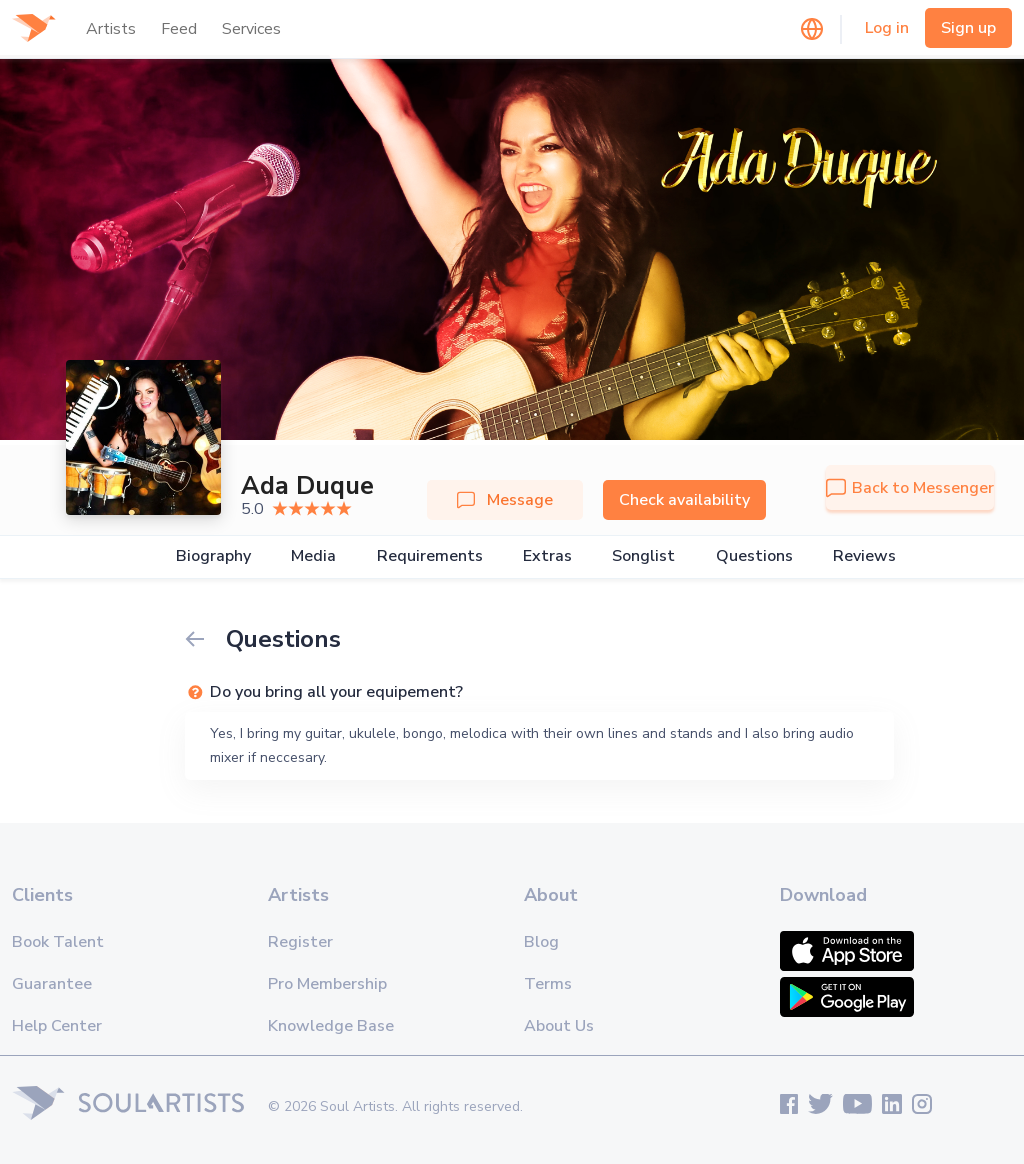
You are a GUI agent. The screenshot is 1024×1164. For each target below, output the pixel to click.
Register (300, 942)
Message (505, 500)
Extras (547, 556)
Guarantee (52, 984)
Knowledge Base (331, 1026)
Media (313, 556)
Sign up (968, 28)
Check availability (684, 500)
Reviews (864, 556)
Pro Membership (327, 984)
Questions (754, 556)
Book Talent (58, 942)
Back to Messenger (910, 488)
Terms (548, 984)
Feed (179, 29)
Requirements (430, 556)
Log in (887, 28)
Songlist (643, 556)
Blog (541, 942)
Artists (111, 29)
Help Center (57, 1026)
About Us (559, 1026)
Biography (213, 556)
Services (251, 29)
